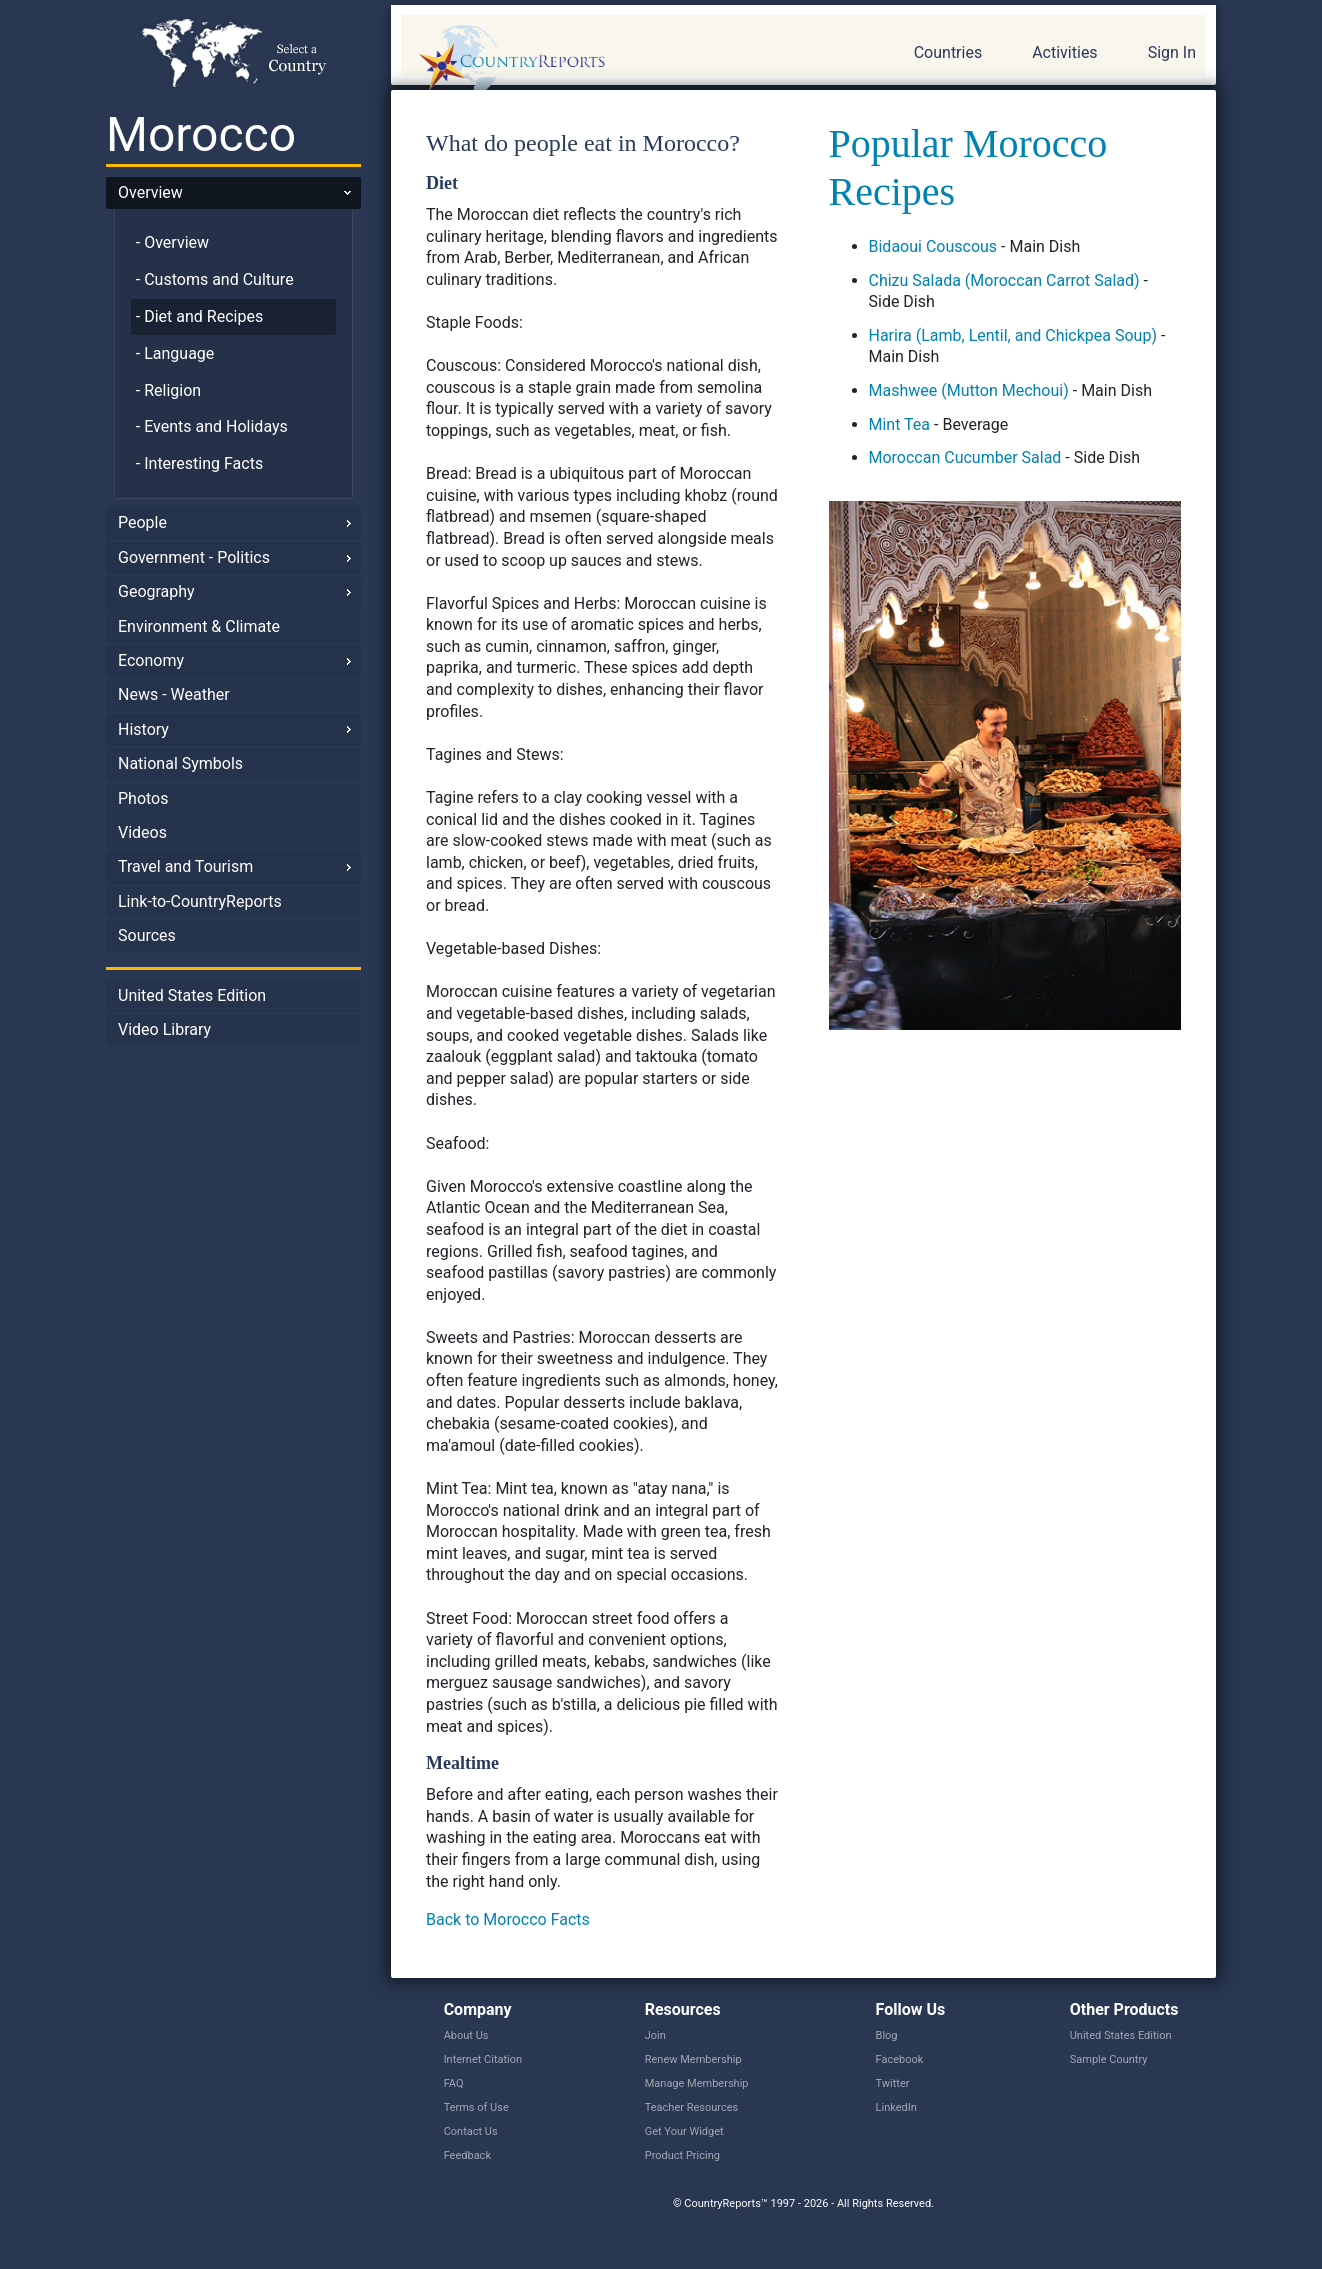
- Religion (168, 390)
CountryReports (620, 60)
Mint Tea (900, 424)
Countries (948, 52)
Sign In (1172, 52)
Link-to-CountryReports (200, 901)
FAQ (454, 2083)
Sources (147, 935)
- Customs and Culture (215, 279)
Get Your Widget (684, 2131)
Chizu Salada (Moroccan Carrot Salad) (1004, 280)
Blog (887, 2035)
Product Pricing (682, 2155)
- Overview (172, 242)
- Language (175, 353)
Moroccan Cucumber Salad (965, 457)
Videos (142, 832)
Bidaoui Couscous (933, 246)
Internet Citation (483, 2059)
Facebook (900, 2059)
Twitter (893, 2083)
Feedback (467, 2155)
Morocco (201, 134)
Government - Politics (194, 557)
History (143, 729)
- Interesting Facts (199, 463)
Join (655, 2035)
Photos (143, 798)
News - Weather (174, 694)
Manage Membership (697, 2083)
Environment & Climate (199, 626)
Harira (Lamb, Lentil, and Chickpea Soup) (1013, 335)
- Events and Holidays (212, 426)
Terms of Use (476, 2107)
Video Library (164, 1029)
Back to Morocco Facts (508, 1919)
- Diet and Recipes (199, 316)
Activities (1064, 52)
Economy (151, 660)
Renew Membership (693, 2059)
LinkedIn (896, 2107)
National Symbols (180, 763)
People (142, 522)
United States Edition (192, 995)
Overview (150, 192)
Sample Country (1109, 2059)
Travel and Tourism (185, 866)
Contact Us (471, 2131)
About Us (466, 2035)
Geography (156, 591)
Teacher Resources (691, 2107)
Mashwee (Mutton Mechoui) (969, 390)
